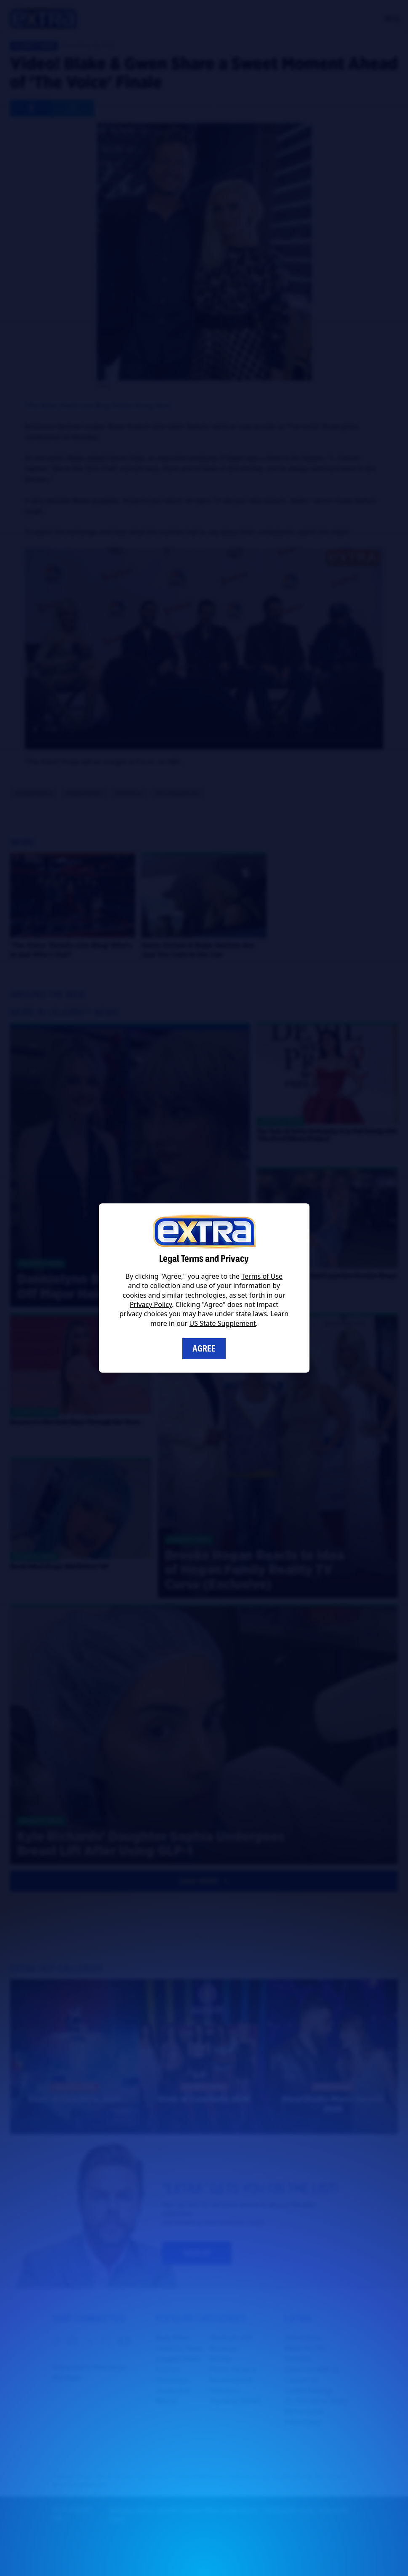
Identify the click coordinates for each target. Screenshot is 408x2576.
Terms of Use (262, 1276)
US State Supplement (222, 1323)
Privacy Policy (151, 1304)
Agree (204, 1349)
